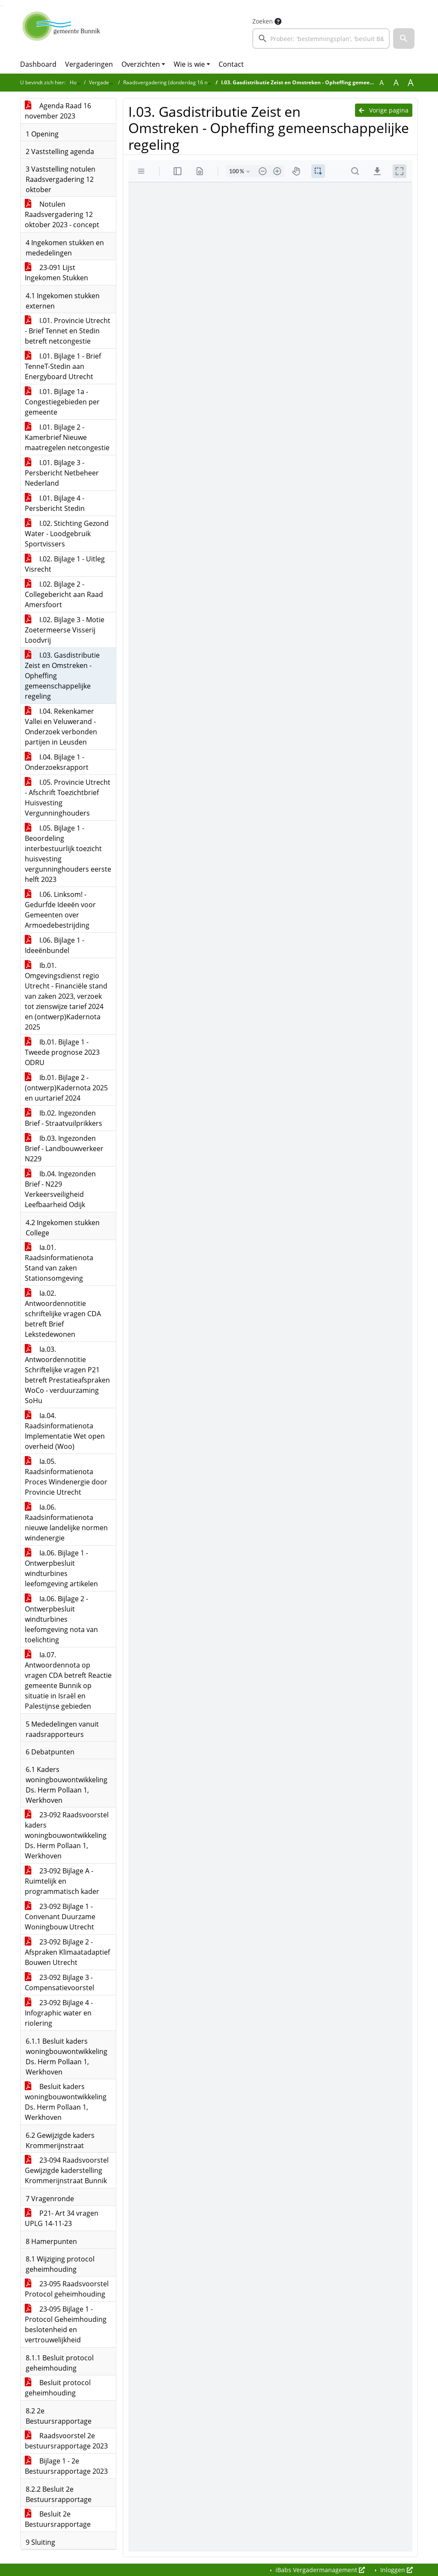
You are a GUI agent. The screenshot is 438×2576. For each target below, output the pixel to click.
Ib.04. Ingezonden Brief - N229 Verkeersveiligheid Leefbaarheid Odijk (60, 1189)
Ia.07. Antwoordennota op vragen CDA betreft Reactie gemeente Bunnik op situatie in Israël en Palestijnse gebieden (68, 1680)
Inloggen (396, 2570)
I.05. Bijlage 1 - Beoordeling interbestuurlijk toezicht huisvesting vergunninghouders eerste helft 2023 (68, 853)
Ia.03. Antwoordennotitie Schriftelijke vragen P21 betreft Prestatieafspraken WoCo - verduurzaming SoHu (67, 1374)
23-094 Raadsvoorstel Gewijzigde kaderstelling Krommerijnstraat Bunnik (67, 2170)
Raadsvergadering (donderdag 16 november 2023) (183, 82)
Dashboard (38, 64)
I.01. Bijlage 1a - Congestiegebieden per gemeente (62, 402)
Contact (231, 64)
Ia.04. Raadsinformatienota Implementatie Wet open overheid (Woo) (65, 1431)
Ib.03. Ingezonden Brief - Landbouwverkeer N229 (64, 1148)
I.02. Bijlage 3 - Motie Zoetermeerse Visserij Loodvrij (64, 630)
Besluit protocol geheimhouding (58, 2388)
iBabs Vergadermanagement (319, 2570)
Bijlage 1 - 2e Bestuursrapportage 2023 (66, 2466)
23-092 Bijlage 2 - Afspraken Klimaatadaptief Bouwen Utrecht (67, 1952)
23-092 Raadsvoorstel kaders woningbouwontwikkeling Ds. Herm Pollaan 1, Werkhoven (67, 1835)
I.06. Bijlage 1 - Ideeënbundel (54, 945)
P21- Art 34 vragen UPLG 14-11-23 (61, 2218)
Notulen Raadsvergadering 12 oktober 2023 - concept (62, 214)
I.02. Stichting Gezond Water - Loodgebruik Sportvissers (67, 534)
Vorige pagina (383, 110)
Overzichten (140, 64)
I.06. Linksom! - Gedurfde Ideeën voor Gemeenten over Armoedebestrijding (60, 910)
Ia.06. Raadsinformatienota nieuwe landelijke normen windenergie (66, 1522)
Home (77, 82)
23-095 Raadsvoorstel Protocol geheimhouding (67, 2289)
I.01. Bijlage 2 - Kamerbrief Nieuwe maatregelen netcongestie (67, 437)
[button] (403, 38)
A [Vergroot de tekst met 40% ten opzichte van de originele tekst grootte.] (411, 82)
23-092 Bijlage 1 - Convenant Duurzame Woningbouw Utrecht (60, 1917)
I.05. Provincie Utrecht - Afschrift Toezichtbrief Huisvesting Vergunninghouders (67, 798)
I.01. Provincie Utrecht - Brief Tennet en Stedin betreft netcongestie (67, 331)
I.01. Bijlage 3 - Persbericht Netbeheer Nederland (62, 473)
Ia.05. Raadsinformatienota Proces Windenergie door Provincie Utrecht (66, 1477)
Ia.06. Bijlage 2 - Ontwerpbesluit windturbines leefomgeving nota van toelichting (61, 1619)
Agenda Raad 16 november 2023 (58, 111)
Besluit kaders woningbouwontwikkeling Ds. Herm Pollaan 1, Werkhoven (66, 2102)
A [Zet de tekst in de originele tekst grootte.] (381, 82)
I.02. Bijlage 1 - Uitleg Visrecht (65, 564)
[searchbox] (321, 38)
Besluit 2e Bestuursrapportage (58, 2519)
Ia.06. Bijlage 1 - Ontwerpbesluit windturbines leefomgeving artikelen (61, 1568)
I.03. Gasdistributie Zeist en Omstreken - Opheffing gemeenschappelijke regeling (62, 675)
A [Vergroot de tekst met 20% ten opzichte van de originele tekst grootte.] (396, 82)
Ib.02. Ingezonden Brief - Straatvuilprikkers (63, 1118)
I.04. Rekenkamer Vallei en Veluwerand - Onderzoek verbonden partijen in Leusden (61, 726)
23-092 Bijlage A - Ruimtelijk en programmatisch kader (62, 1881)
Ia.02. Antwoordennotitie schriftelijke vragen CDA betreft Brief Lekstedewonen (63, 1313)
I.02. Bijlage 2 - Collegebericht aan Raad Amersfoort (64, 594)
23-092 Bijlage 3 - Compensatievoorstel (59, 1982)
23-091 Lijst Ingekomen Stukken (56, 272)
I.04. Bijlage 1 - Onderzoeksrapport (57, 762)
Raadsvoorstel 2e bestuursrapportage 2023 (66, 2441)
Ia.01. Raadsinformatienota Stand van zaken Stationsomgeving (59, 1263)
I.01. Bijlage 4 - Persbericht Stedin (55, 503)
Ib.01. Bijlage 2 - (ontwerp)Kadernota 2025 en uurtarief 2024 (66, 1088)
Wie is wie (189, 64)
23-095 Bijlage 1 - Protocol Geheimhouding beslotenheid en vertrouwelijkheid (66, 2324)
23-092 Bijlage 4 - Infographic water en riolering (59, 2013)
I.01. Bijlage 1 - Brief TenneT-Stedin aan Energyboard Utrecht (63, 366)
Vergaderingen (89, 64)
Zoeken (262, 21)
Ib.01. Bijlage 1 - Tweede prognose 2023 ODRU (62, 1052)
